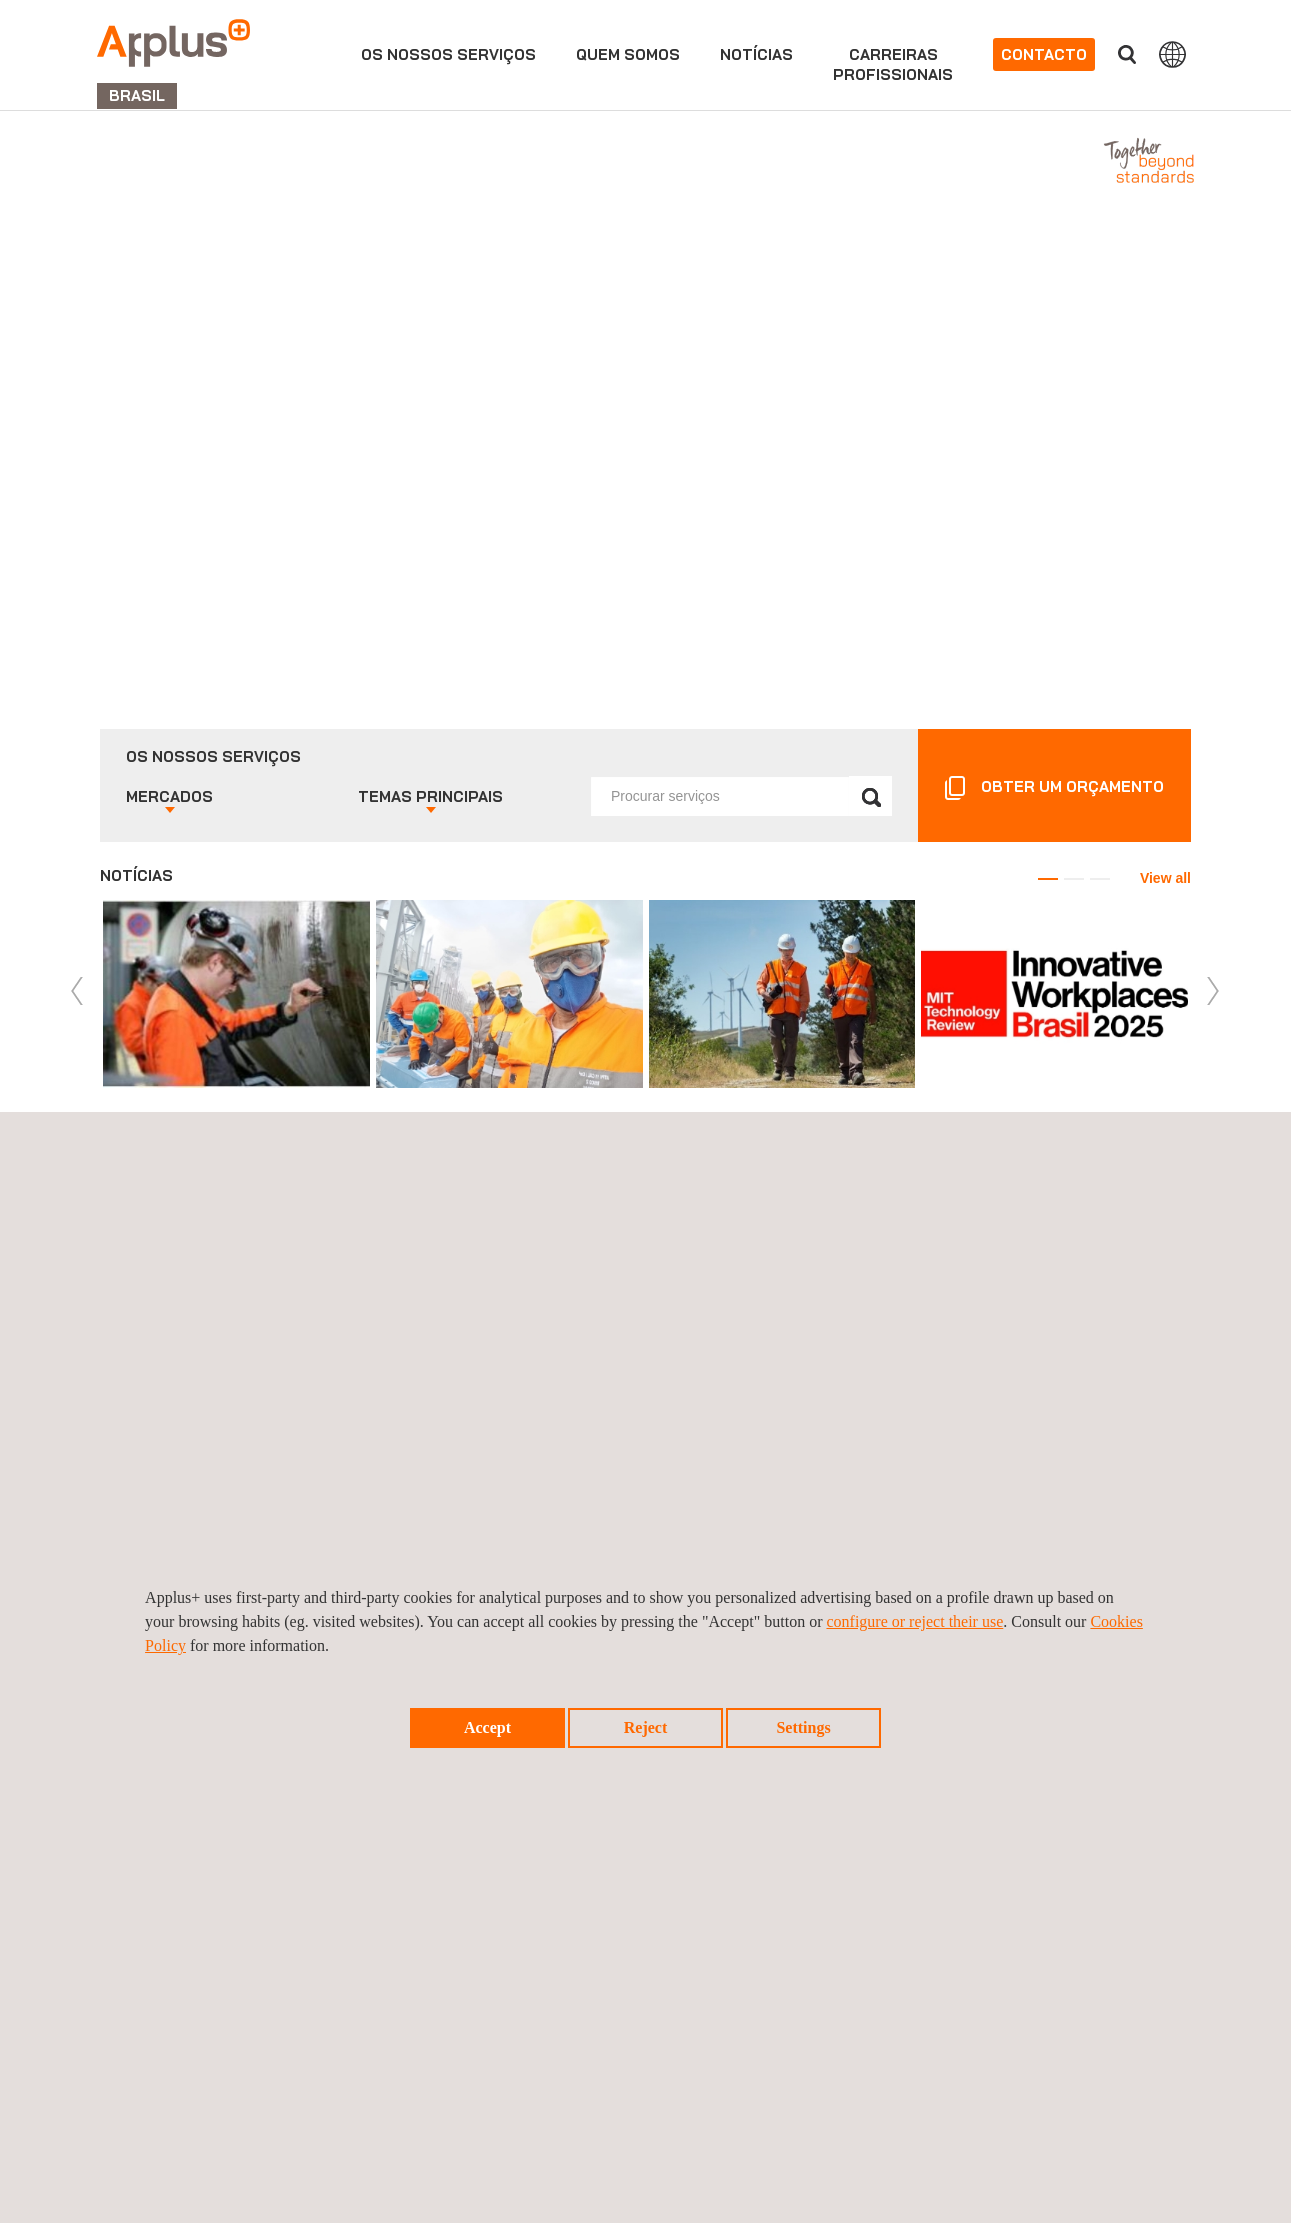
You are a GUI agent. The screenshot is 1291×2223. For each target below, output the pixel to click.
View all (1165, 878)
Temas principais (430, 796)
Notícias (756, 54)
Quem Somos (628, 54)
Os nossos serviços (448, 54)
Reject (646, 1727)
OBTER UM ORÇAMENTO (1072, 786)
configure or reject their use (914, 1621)
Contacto (1044, 54)
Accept (487, 1727)
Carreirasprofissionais (893, 64)
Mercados (169, 796)
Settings (803, 1727)
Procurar (1127, 54)
